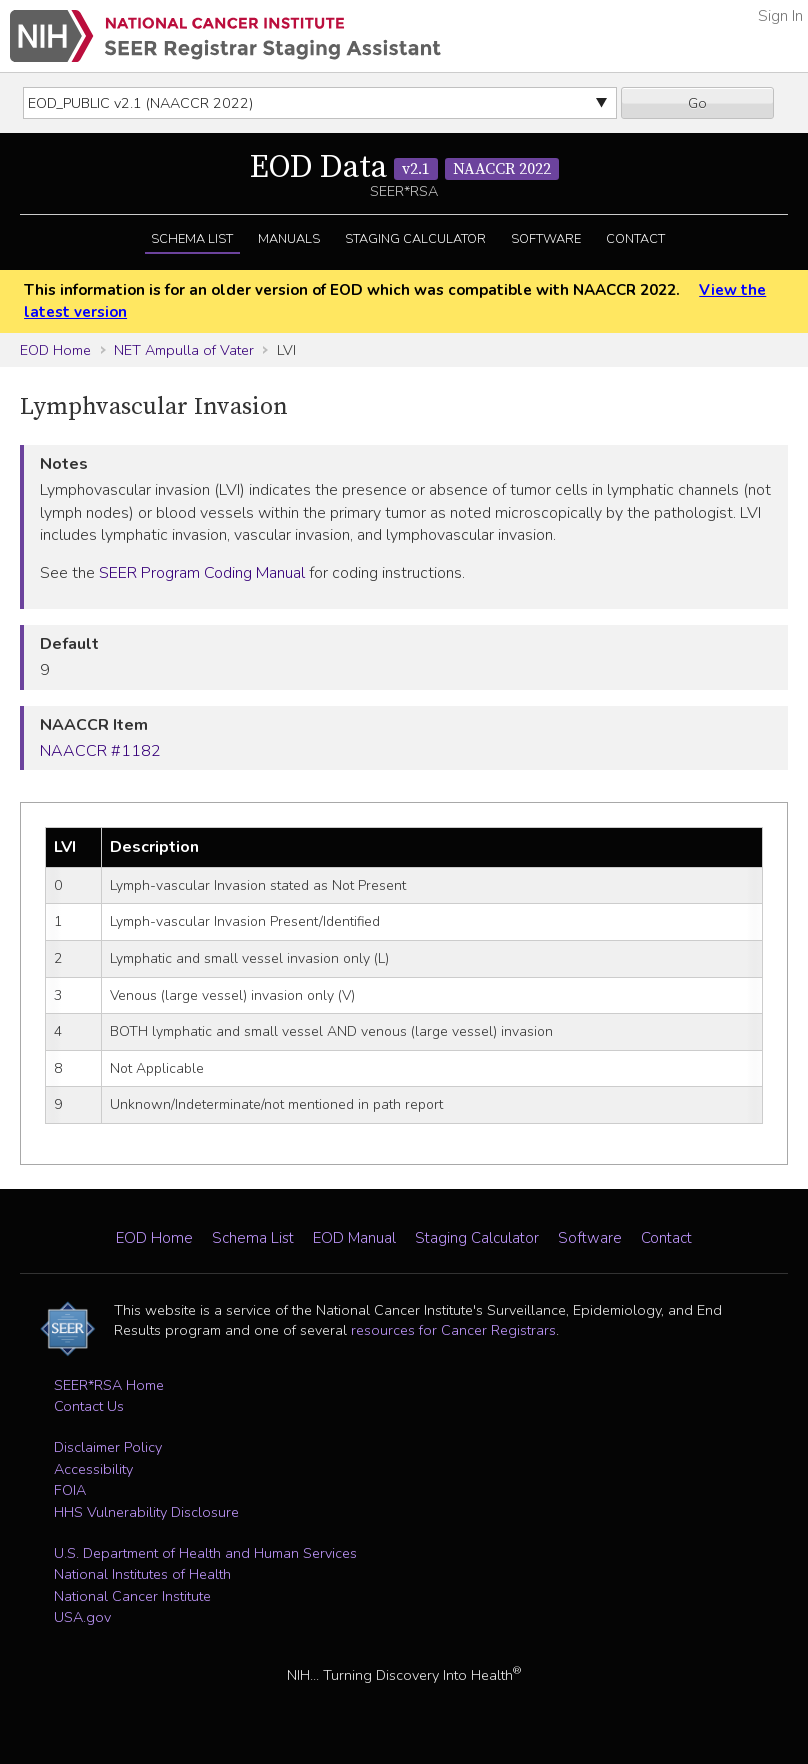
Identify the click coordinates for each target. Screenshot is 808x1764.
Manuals (289, 239)
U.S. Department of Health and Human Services (205, 1553)
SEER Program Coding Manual (202, 573)
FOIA (70, 1490)
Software (546, 239)
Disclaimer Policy (108, 1447)
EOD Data (404, 168)
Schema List (192, 239)
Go (697, 103)
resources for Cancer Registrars (453, 1330)
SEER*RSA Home (109, 1385)
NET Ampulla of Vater (184, 350)
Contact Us (89, 1406)
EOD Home (55, 350)
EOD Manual (354, 1238)
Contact (635, 239)
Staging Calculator (415, 239)
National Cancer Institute (132, 1596)
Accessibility (93, 1469)
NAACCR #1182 (100, 751)
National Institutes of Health (142, 1574)
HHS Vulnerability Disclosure (146, 1512)
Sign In (780, 16)
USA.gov (82, 1617)
